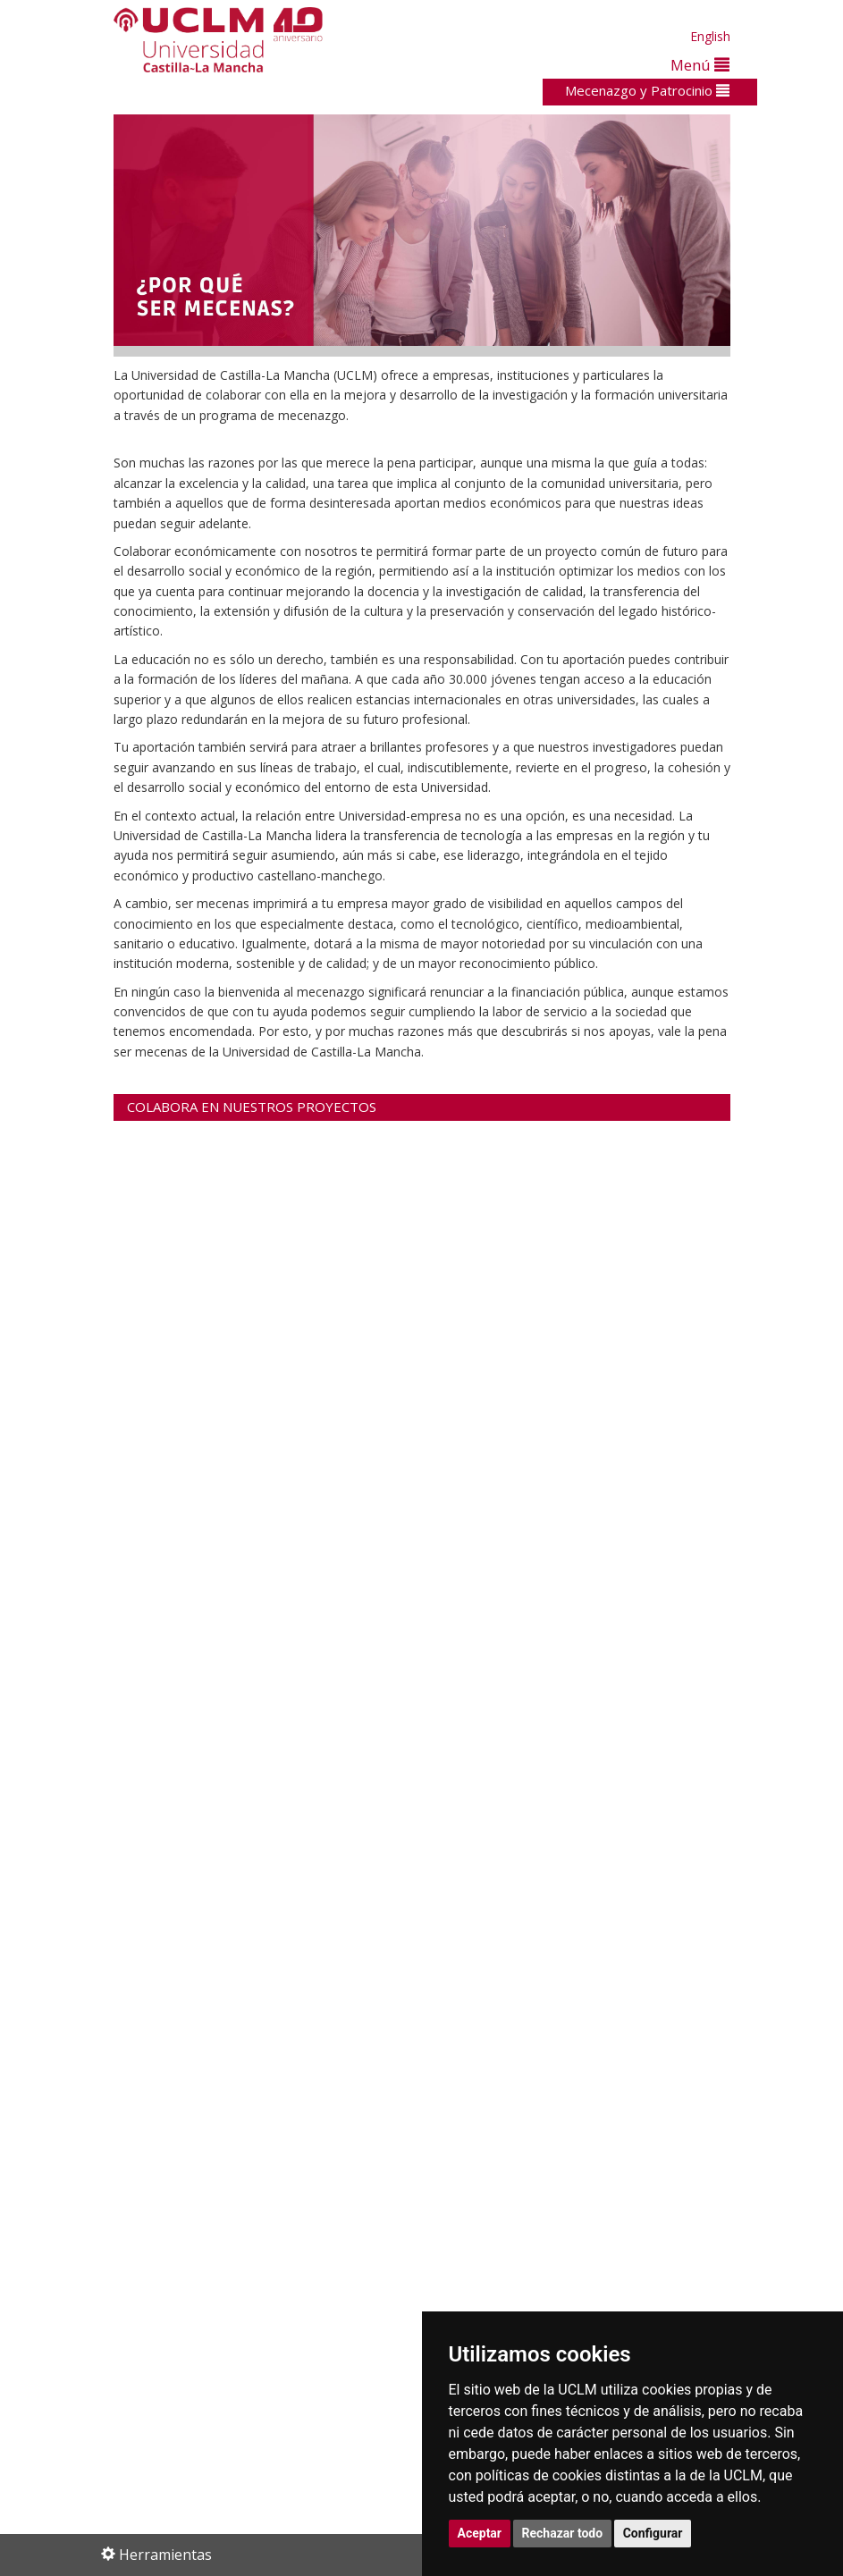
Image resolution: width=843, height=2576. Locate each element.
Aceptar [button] (480, 2533)
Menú (699, 65)
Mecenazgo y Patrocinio (647, 90)
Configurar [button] (653, 2533)
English (710, 36)
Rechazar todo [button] (562, 2533)
